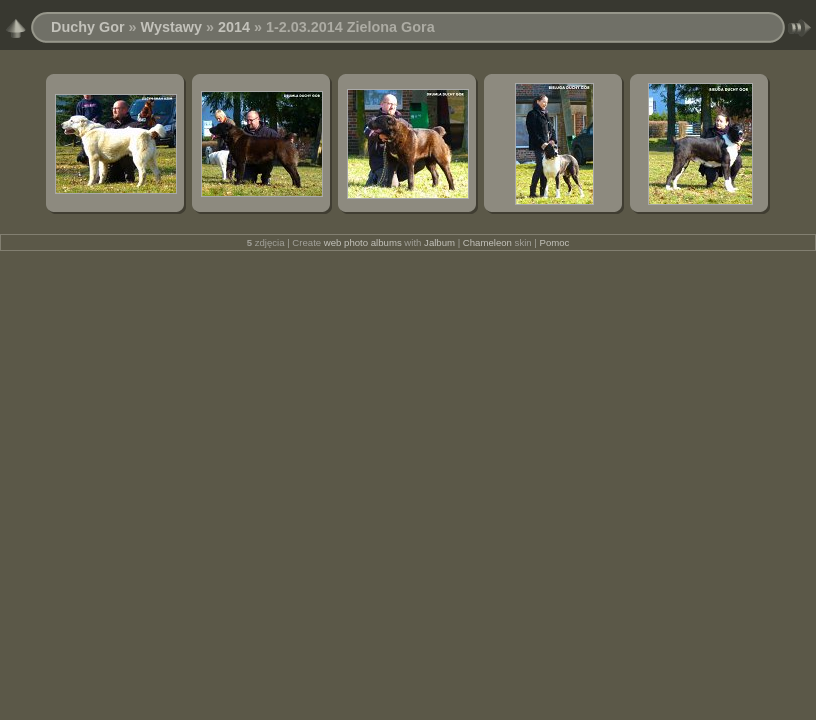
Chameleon (487, 242)
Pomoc (555, 242)
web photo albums (363, 242)
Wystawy (171, 27)
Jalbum (439, 242)
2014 (234, 27)
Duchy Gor (88, 27)
